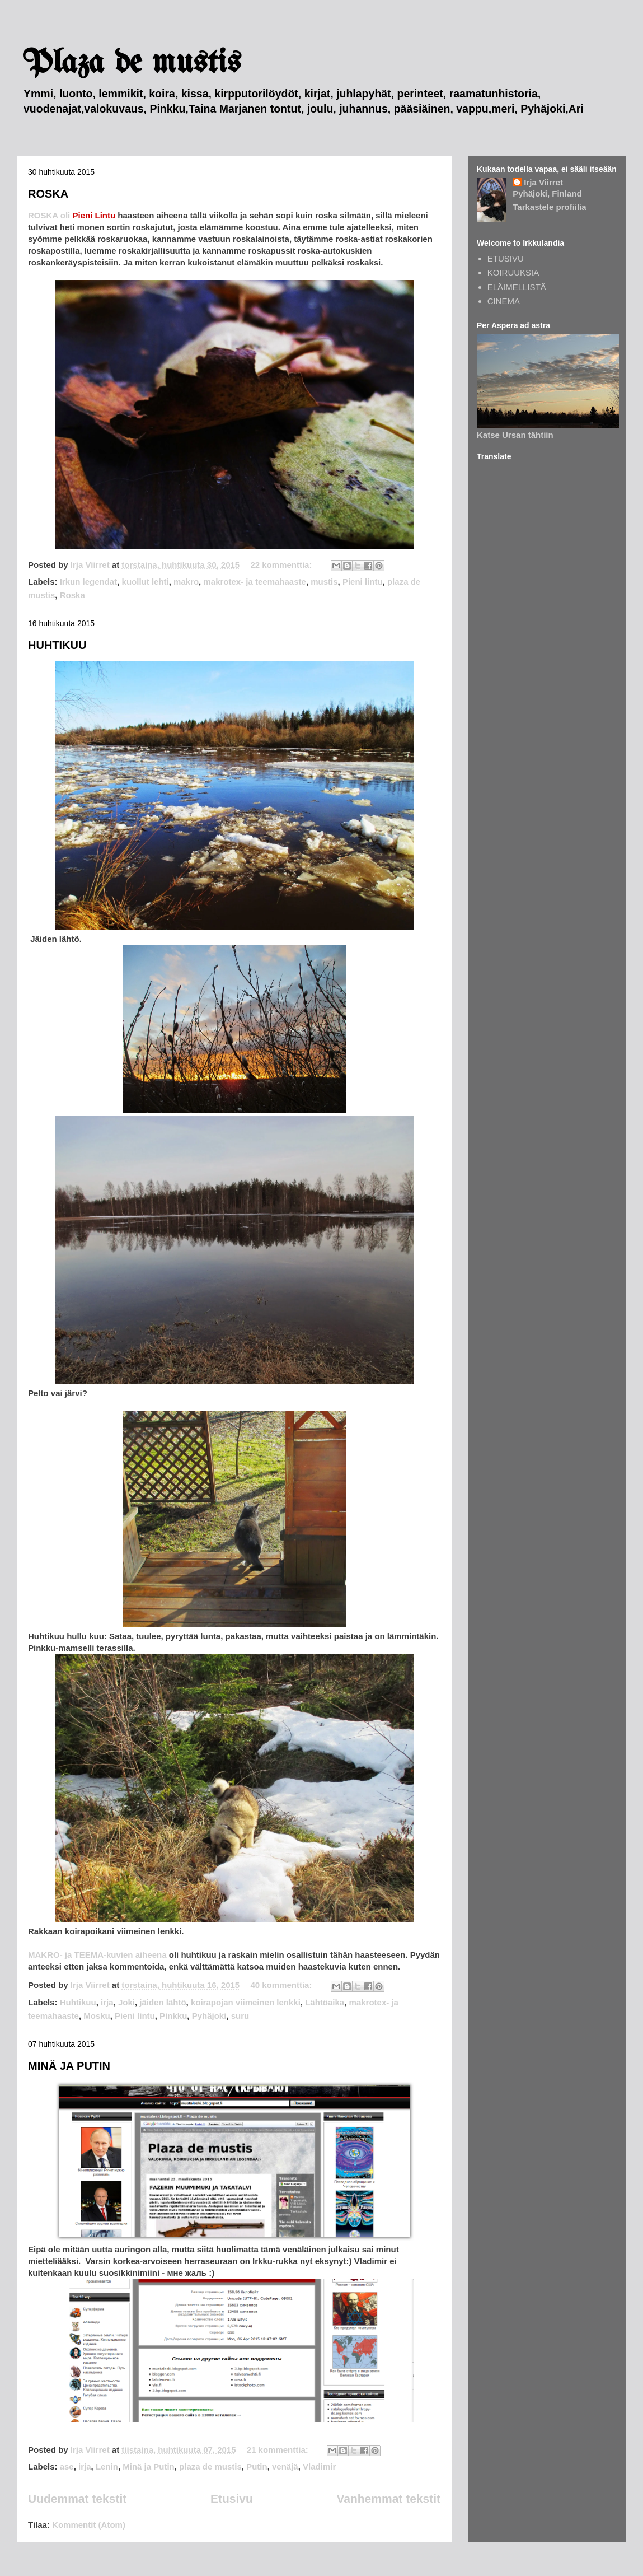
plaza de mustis (210, 2466)
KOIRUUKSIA (513, 272)
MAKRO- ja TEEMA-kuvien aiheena (98, 1954)
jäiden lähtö (162, 2002)
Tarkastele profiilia (549, 207)
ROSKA (48, 194)
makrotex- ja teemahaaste (254, 581)
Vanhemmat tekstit (388, 2498)
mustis (324, 581)
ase (67, 2466)
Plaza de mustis (131, 63)
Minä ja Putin (149, 2466)
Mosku (96, 2015)
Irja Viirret (543, 182)
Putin (256, 2466)
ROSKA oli (73, 215)
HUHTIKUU (57, 645)
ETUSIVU (505, 258)
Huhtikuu (78, 2002)
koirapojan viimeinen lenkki (246, 2002)
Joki (126, 2002)
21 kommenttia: (279, 2449)
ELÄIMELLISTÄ (516, 287)
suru (240, 2015)
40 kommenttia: (282, 1985)
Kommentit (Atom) (88, 2525)
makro (186, 581)
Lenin (107, 2466)
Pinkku (173, 2015)
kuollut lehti (145, 581)
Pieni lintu (362, 581)
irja (107, 2002)
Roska (72, 595)
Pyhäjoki (209, 2015)
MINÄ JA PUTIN (69, 2066)
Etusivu (231, 2498)
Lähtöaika (324, 2002)
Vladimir (319, 2466)
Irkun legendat (89, 581)
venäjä (285, 2466)
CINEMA (503, 301)
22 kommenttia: (282, 565)
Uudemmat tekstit (77, 2498)
